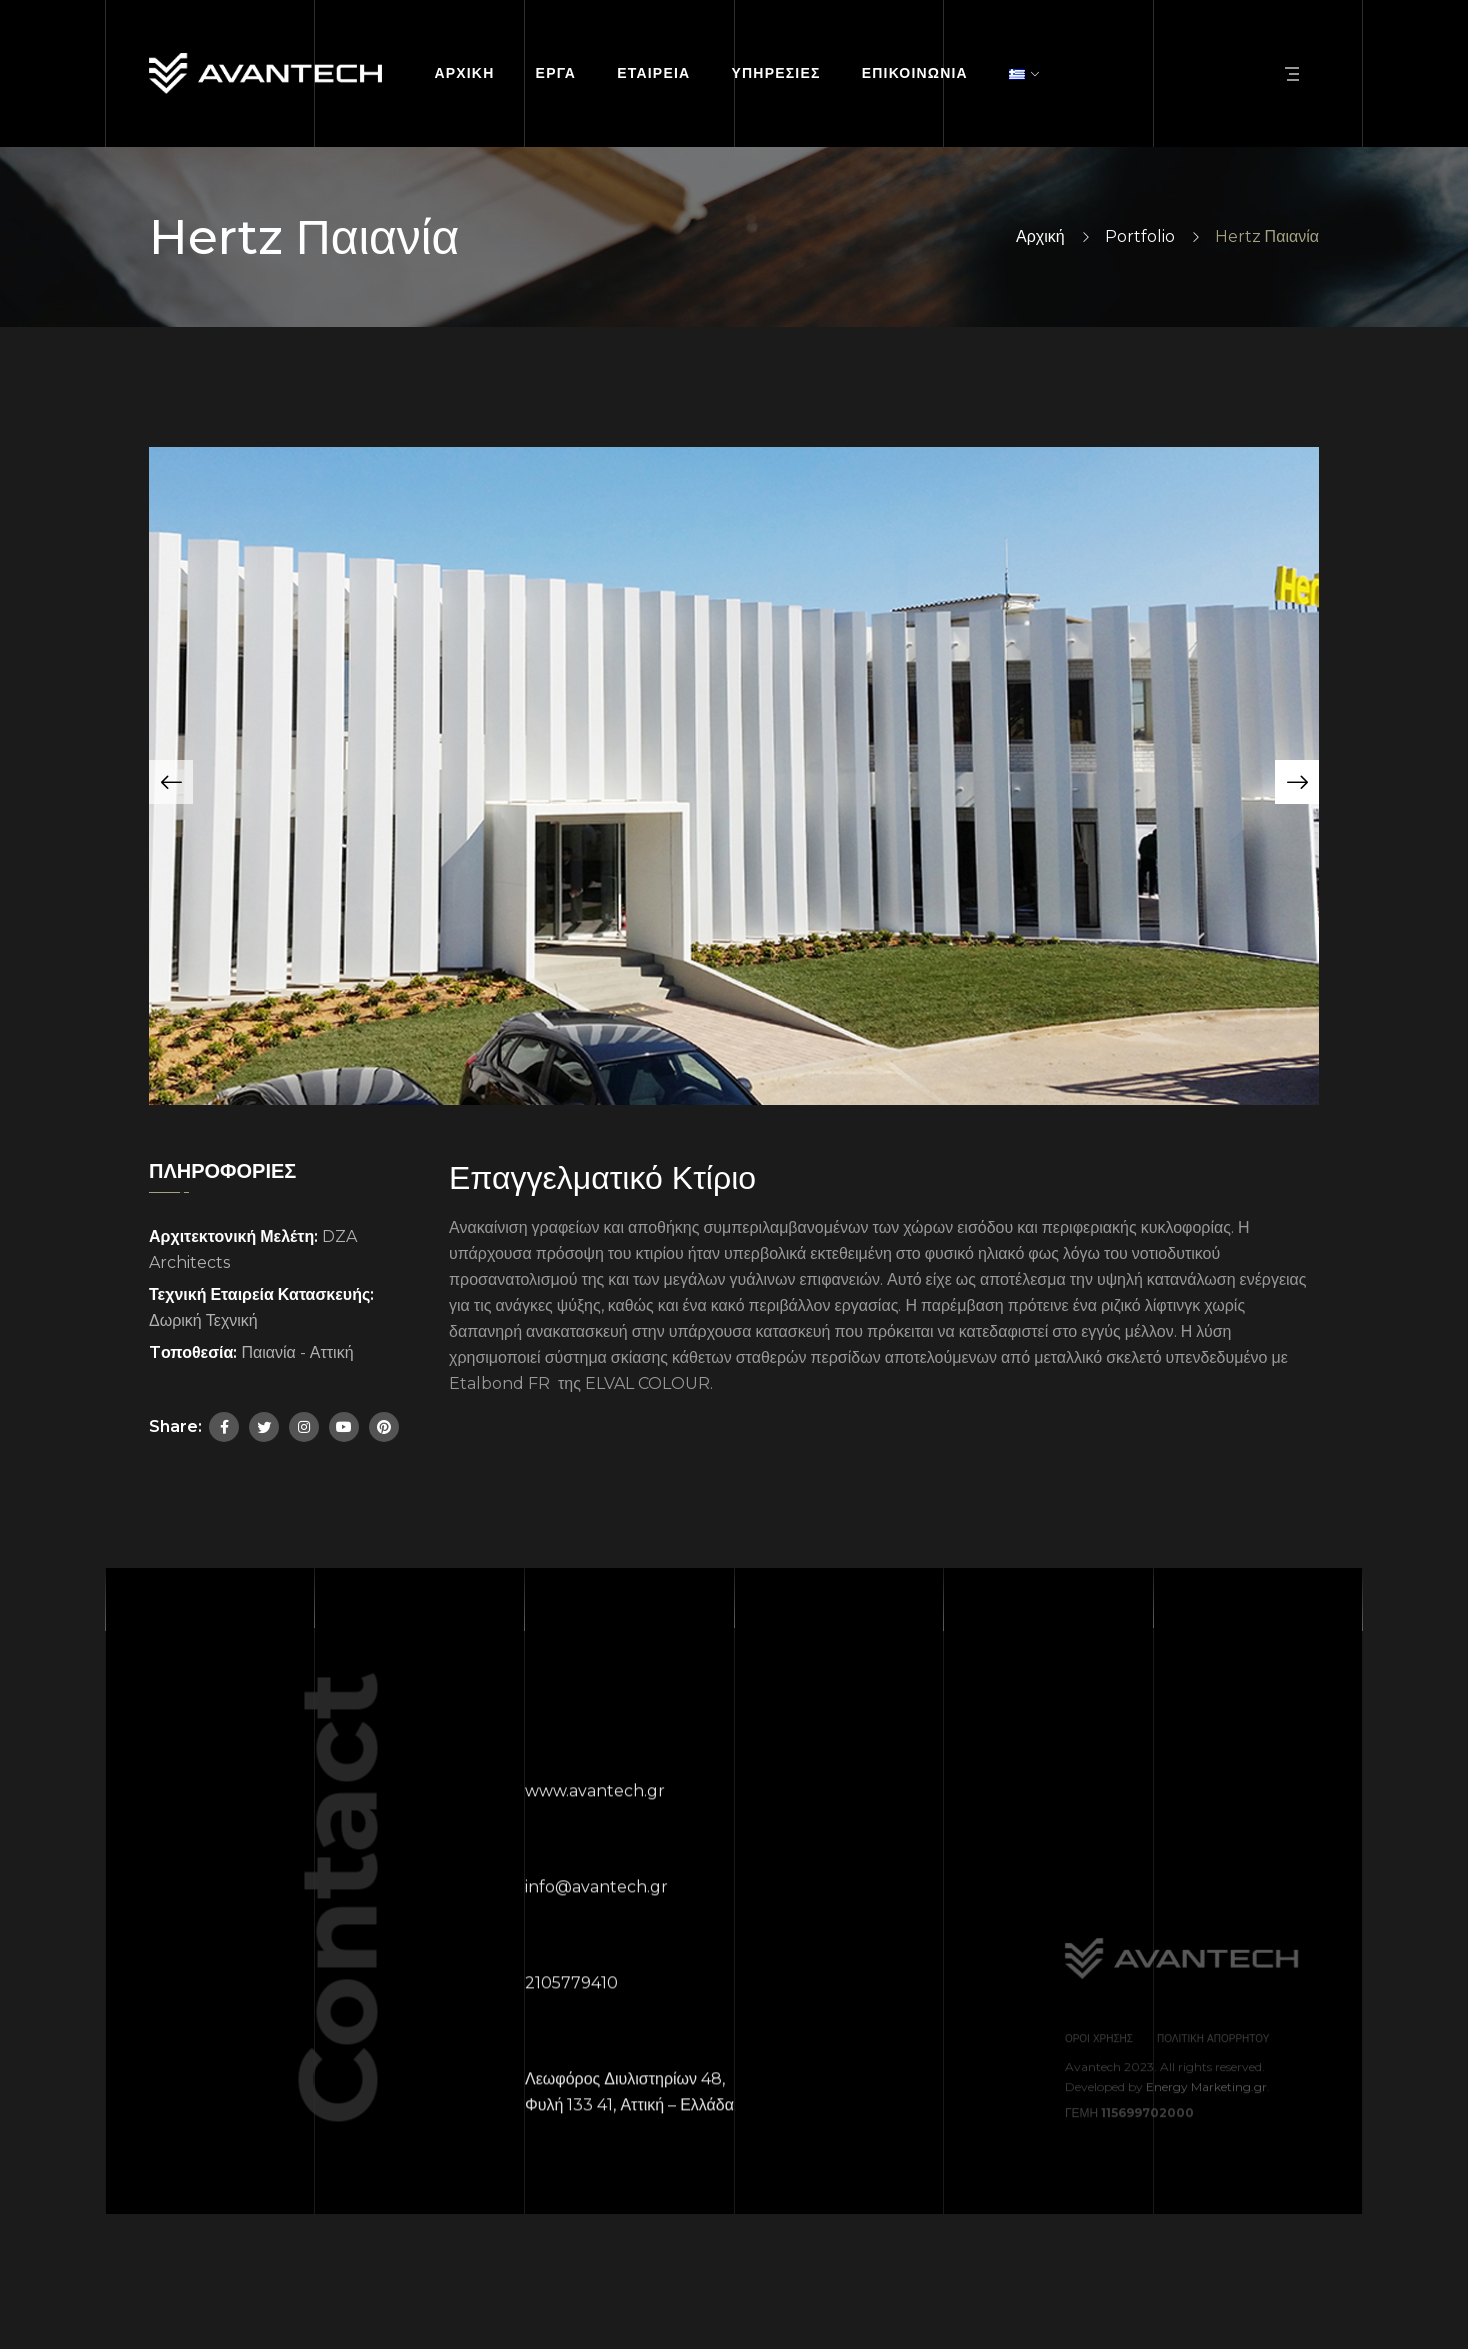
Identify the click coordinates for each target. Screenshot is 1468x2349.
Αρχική (1040, 236)
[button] (171, 782)
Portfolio (1140, 236)
